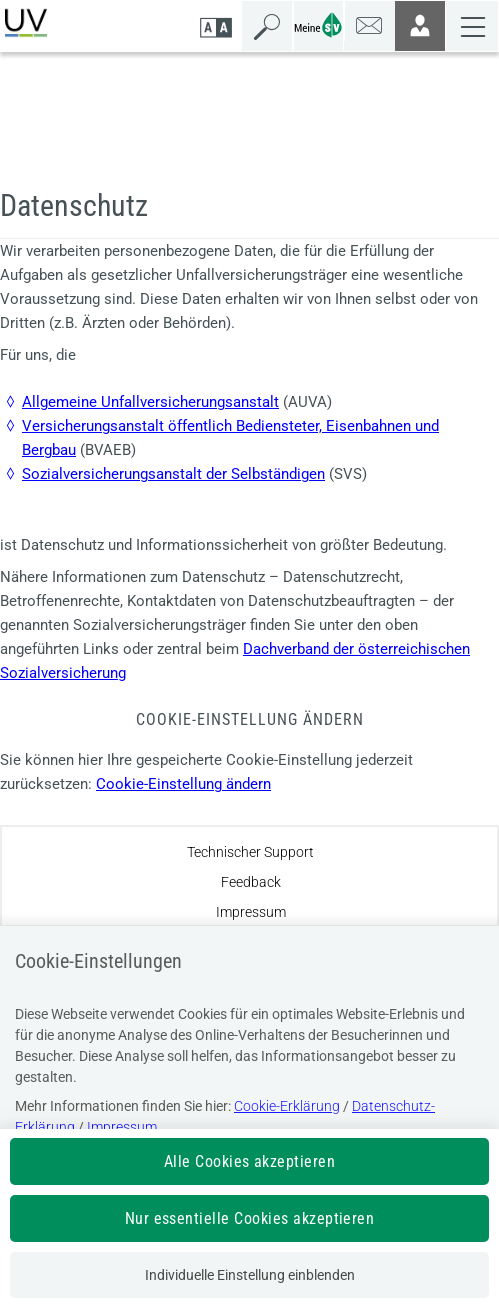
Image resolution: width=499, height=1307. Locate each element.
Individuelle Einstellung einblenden (250, 1275)
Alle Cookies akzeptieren (250, 1161)
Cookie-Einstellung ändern (183, 784)
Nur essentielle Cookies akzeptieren (250, 1218)
